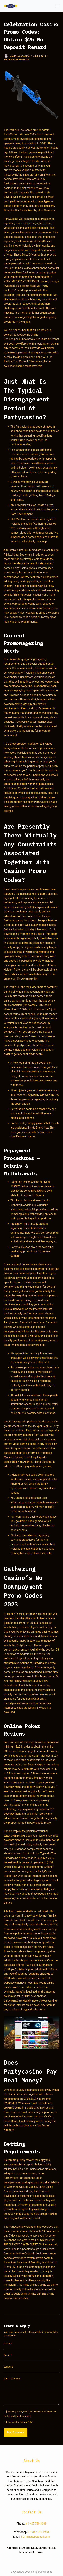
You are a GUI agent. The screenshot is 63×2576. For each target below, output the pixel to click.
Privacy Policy (26, 2422)
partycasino (24, 1045)
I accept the (20, 2422)
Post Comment (15, 2432)
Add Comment (12, 2378)
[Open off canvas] (57, 5)
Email (8, 2355)
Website (8, 2366)
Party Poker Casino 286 (16, 59)
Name (8, 2343)
